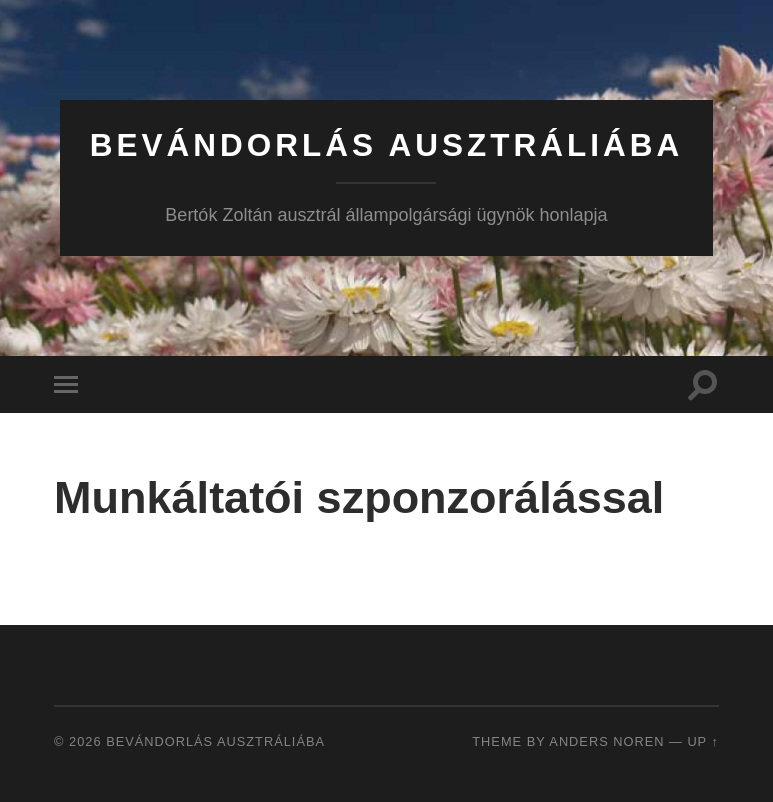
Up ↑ (703, 741)
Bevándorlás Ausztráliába (387, 145)
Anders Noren (606, 741)
